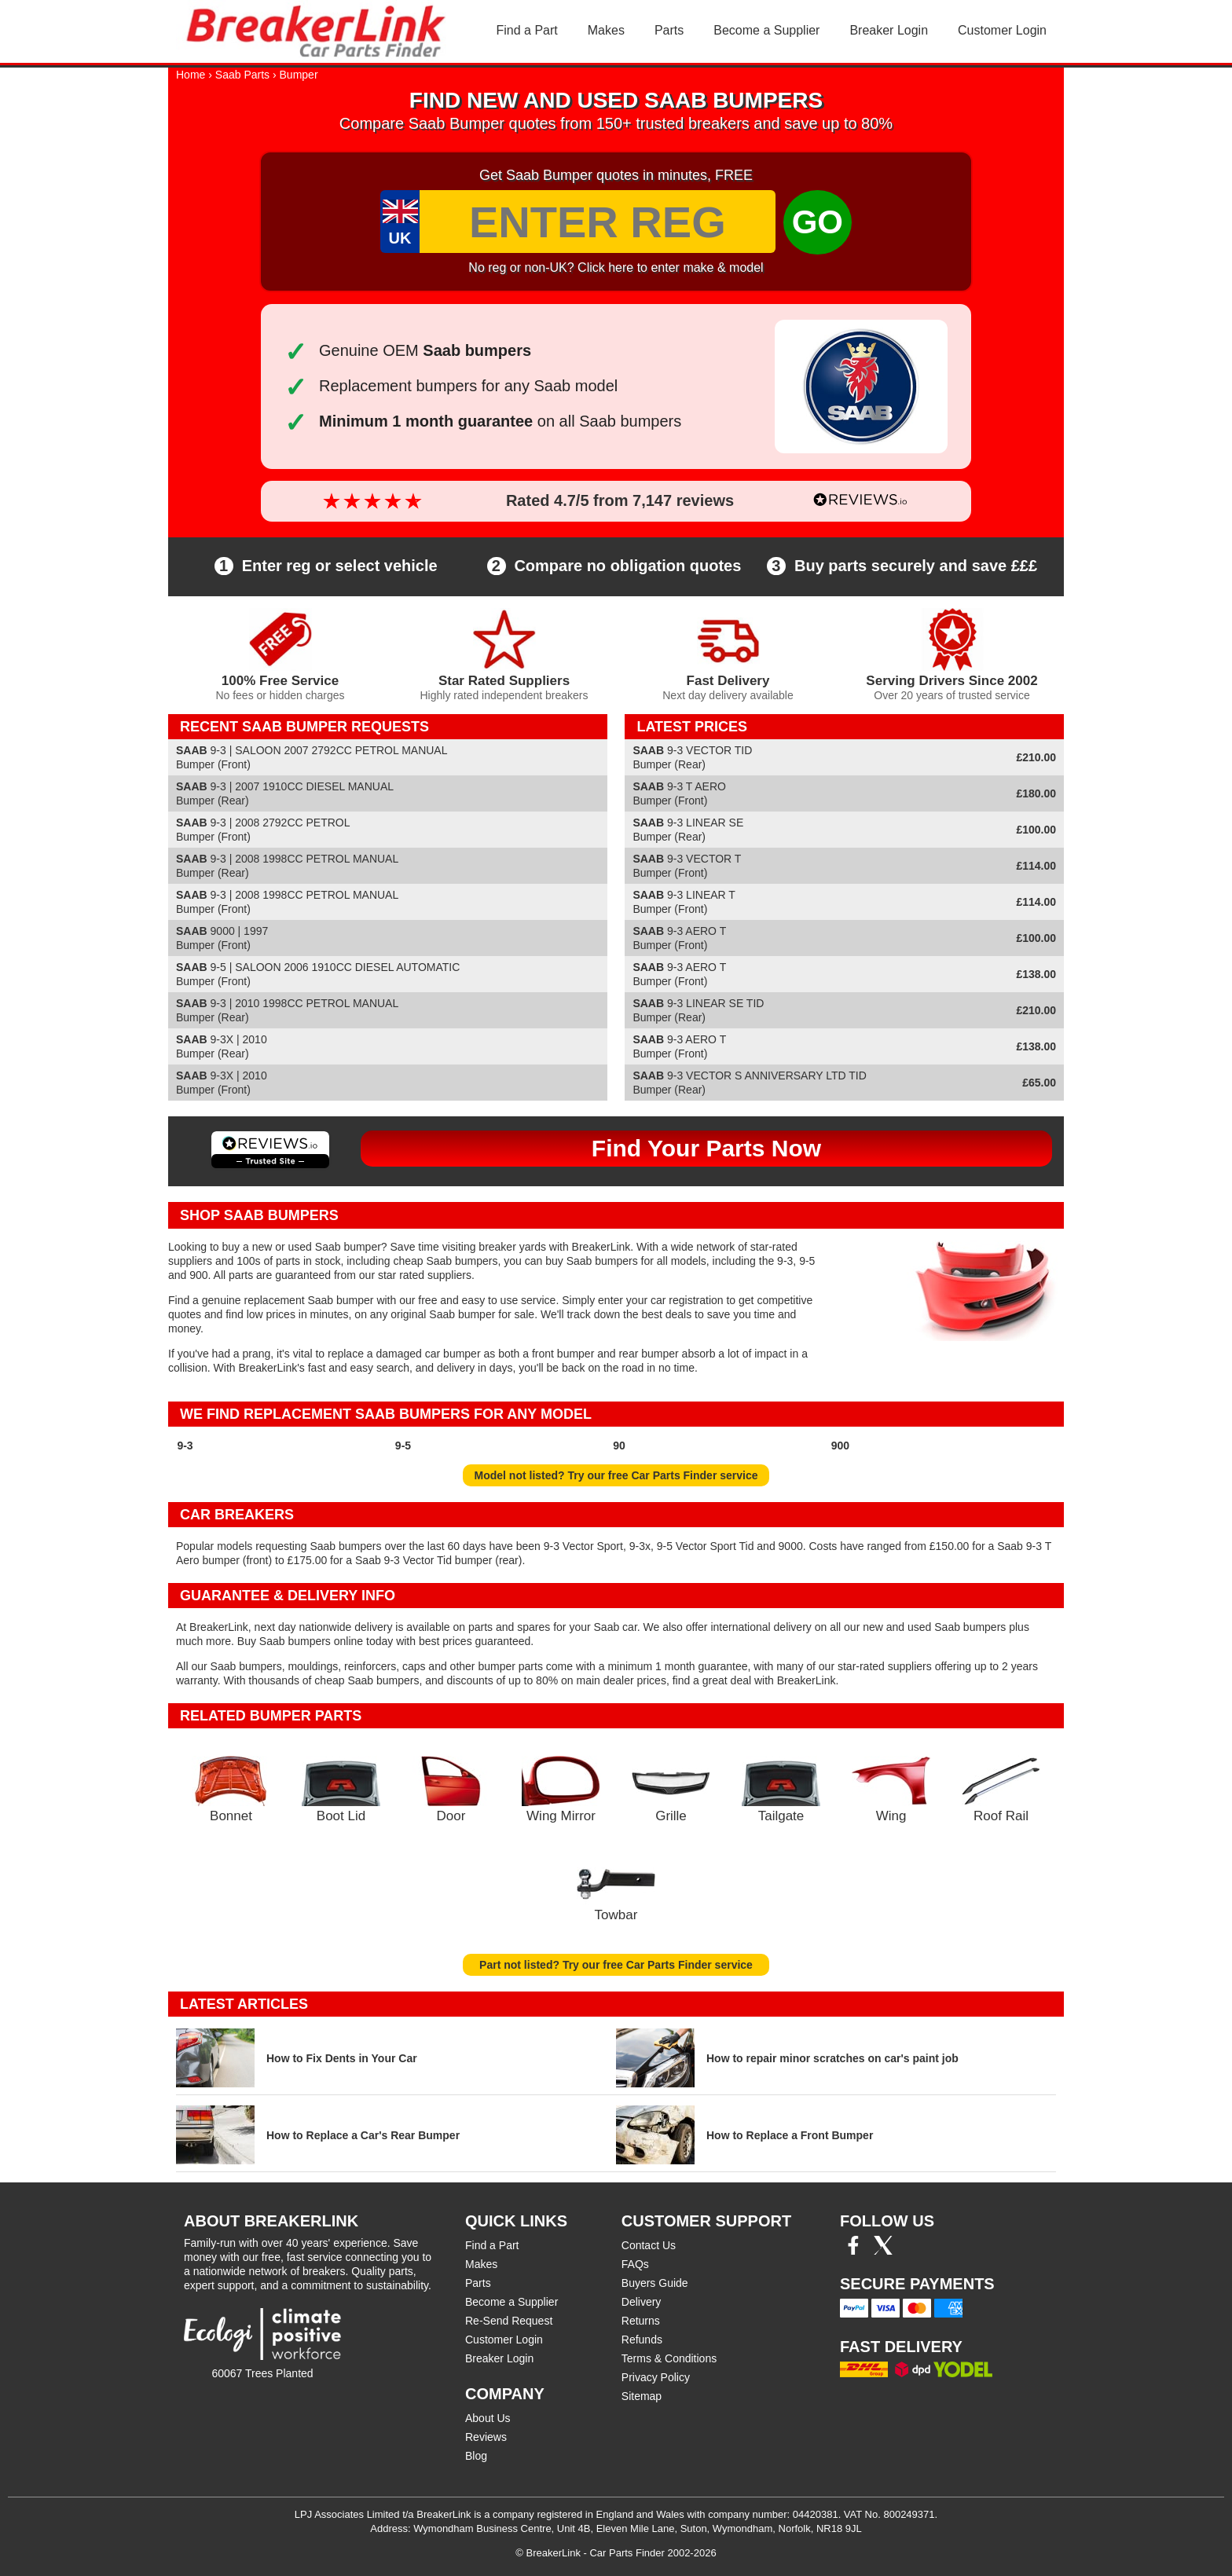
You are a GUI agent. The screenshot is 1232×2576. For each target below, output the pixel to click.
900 (840, 1445)
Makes (606, 30)
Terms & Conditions (669, 2358)
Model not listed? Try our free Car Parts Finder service (616, 1475)
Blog (476, 2456)
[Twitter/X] (883, 2250)
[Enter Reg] (598, 221)
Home (190, 74)
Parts (669, 30)
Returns (641, 2320)
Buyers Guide (655, 2283)
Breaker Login (888, 30)
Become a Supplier (766, 30)
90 (619, 1445)
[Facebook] (853, 2250)
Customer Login (1002, 30)
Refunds (642, 2339)
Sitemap (642, 2396)
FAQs (635, 2264)
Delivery (642, 2302)
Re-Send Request (508, 2320)
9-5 (403, 1445)
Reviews (486, 2437)
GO (817, 221)
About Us (488, 2418)
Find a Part (527, 30)
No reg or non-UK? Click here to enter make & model (615, 267)
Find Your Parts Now (706, 1148)
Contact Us (649, 2245)
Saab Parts (242, 74)
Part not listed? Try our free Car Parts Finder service (616, 1965)
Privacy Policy (656, 2377)
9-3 (184, 1445)
